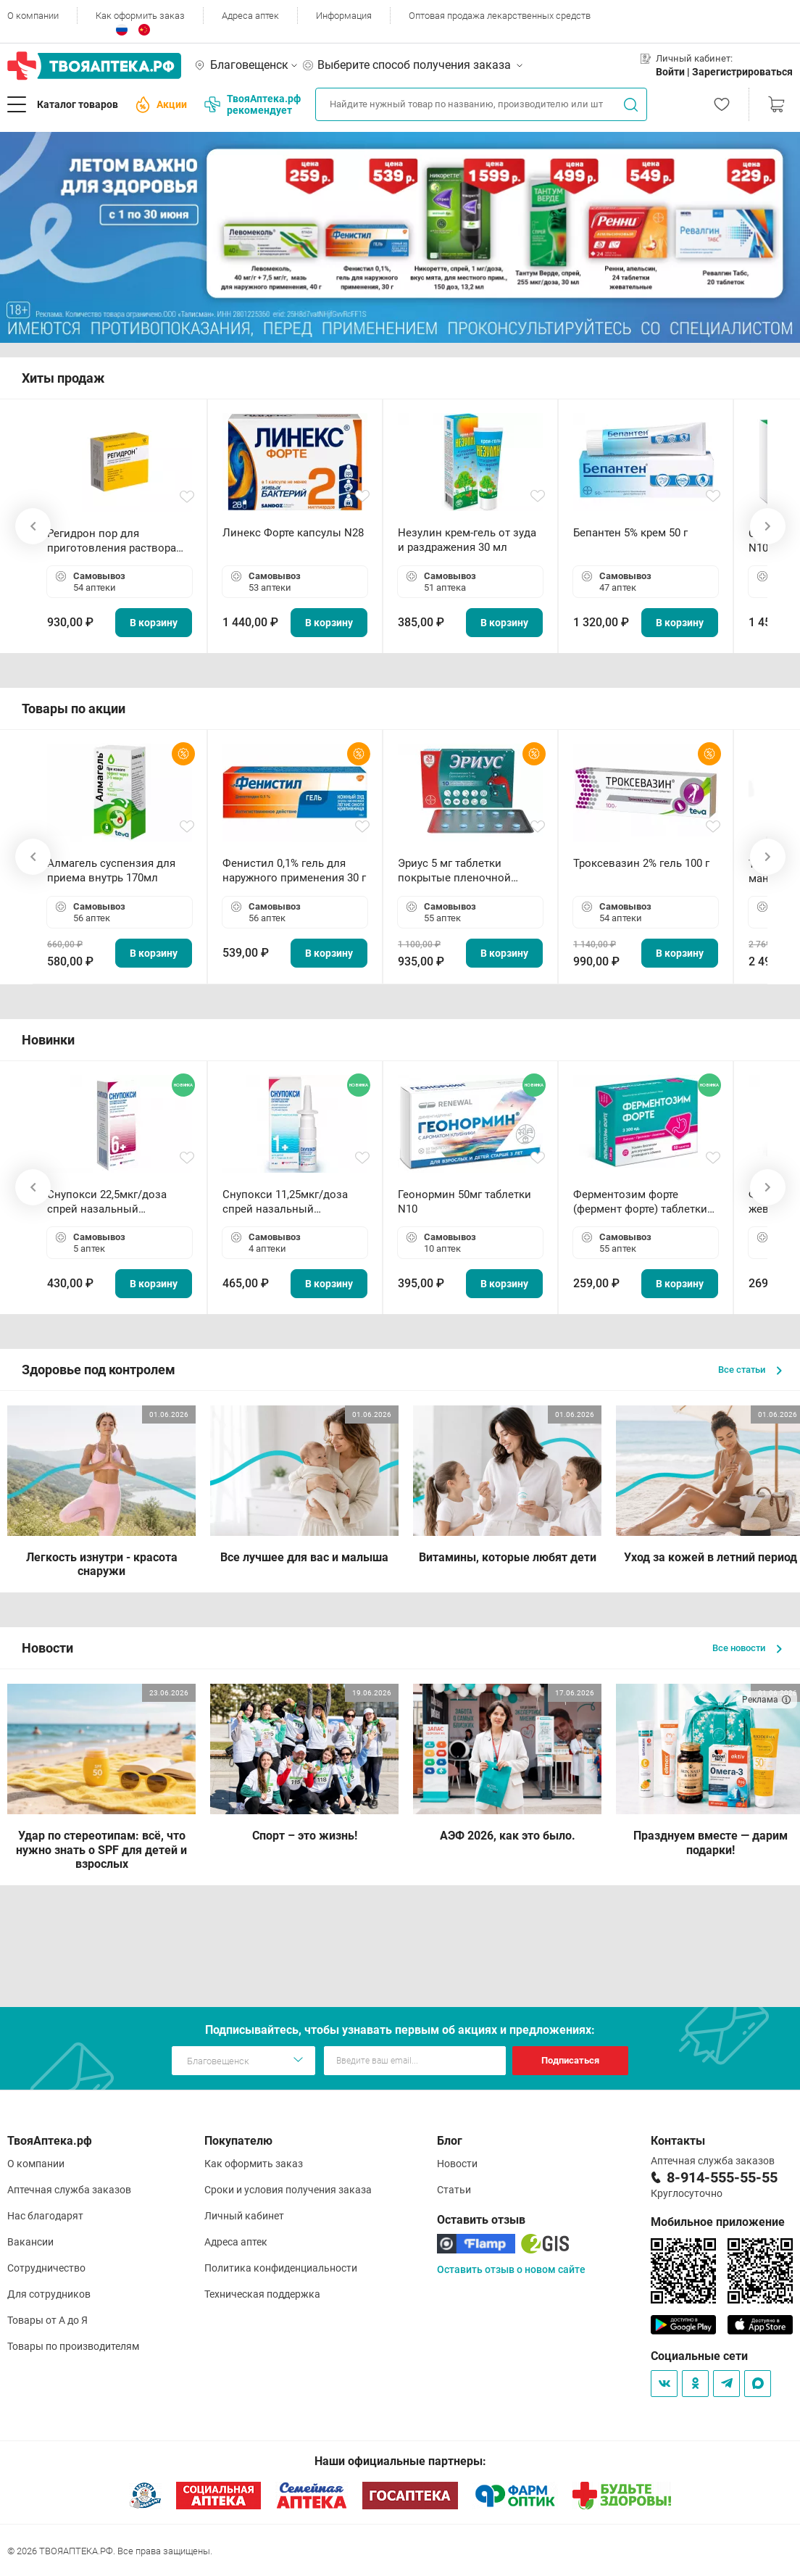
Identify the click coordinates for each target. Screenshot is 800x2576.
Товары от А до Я (47, 2320)
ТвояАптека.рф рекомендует (252, 104)
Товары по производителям (73, 2346)
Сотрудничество (46, 2268)
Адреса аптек (250, 15)
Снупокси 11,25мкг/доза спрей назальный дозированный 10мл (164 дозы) (288, 1202)
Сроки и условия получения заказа (288, 2189)
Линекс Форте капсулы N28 (293, 532)
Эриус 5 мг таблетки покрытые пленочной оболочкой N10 (454, 871)
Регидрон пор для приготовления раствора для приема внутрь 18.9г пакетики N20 (111, 541)
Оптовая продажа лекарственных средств (500, 15)
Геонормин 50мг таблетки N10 (464, 1202)
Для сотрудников (49, 2294)
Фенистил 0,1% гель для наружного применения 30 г (294, 870)
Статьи (454, 2189)
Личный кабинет (244, 2216)
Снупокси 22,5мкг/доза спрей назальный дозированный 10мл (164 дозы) (112, 1202)
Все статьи (750, 1369)
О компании (33, 15)
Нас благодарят (45, 2216)
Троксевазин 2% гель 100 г (641, 863)
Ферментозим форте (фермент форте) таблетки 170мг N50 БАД (640, 1202)
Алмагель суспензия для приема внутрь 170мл (111, 870)
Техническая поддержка (262, 2294)
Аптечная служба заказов (69, 2189)
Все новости (747, 1647)
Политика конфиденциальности (280, 2268)
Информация (344, 15)
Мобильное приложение (718, 2222)
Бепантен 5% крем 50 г (630, 532)
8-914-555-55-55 (722, 2177)
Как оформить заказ (140, 15)
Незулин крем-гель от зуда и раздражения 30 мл (467, 540)
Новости (457, 2163)
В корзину (154, 622)
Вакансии (30, 2242)
